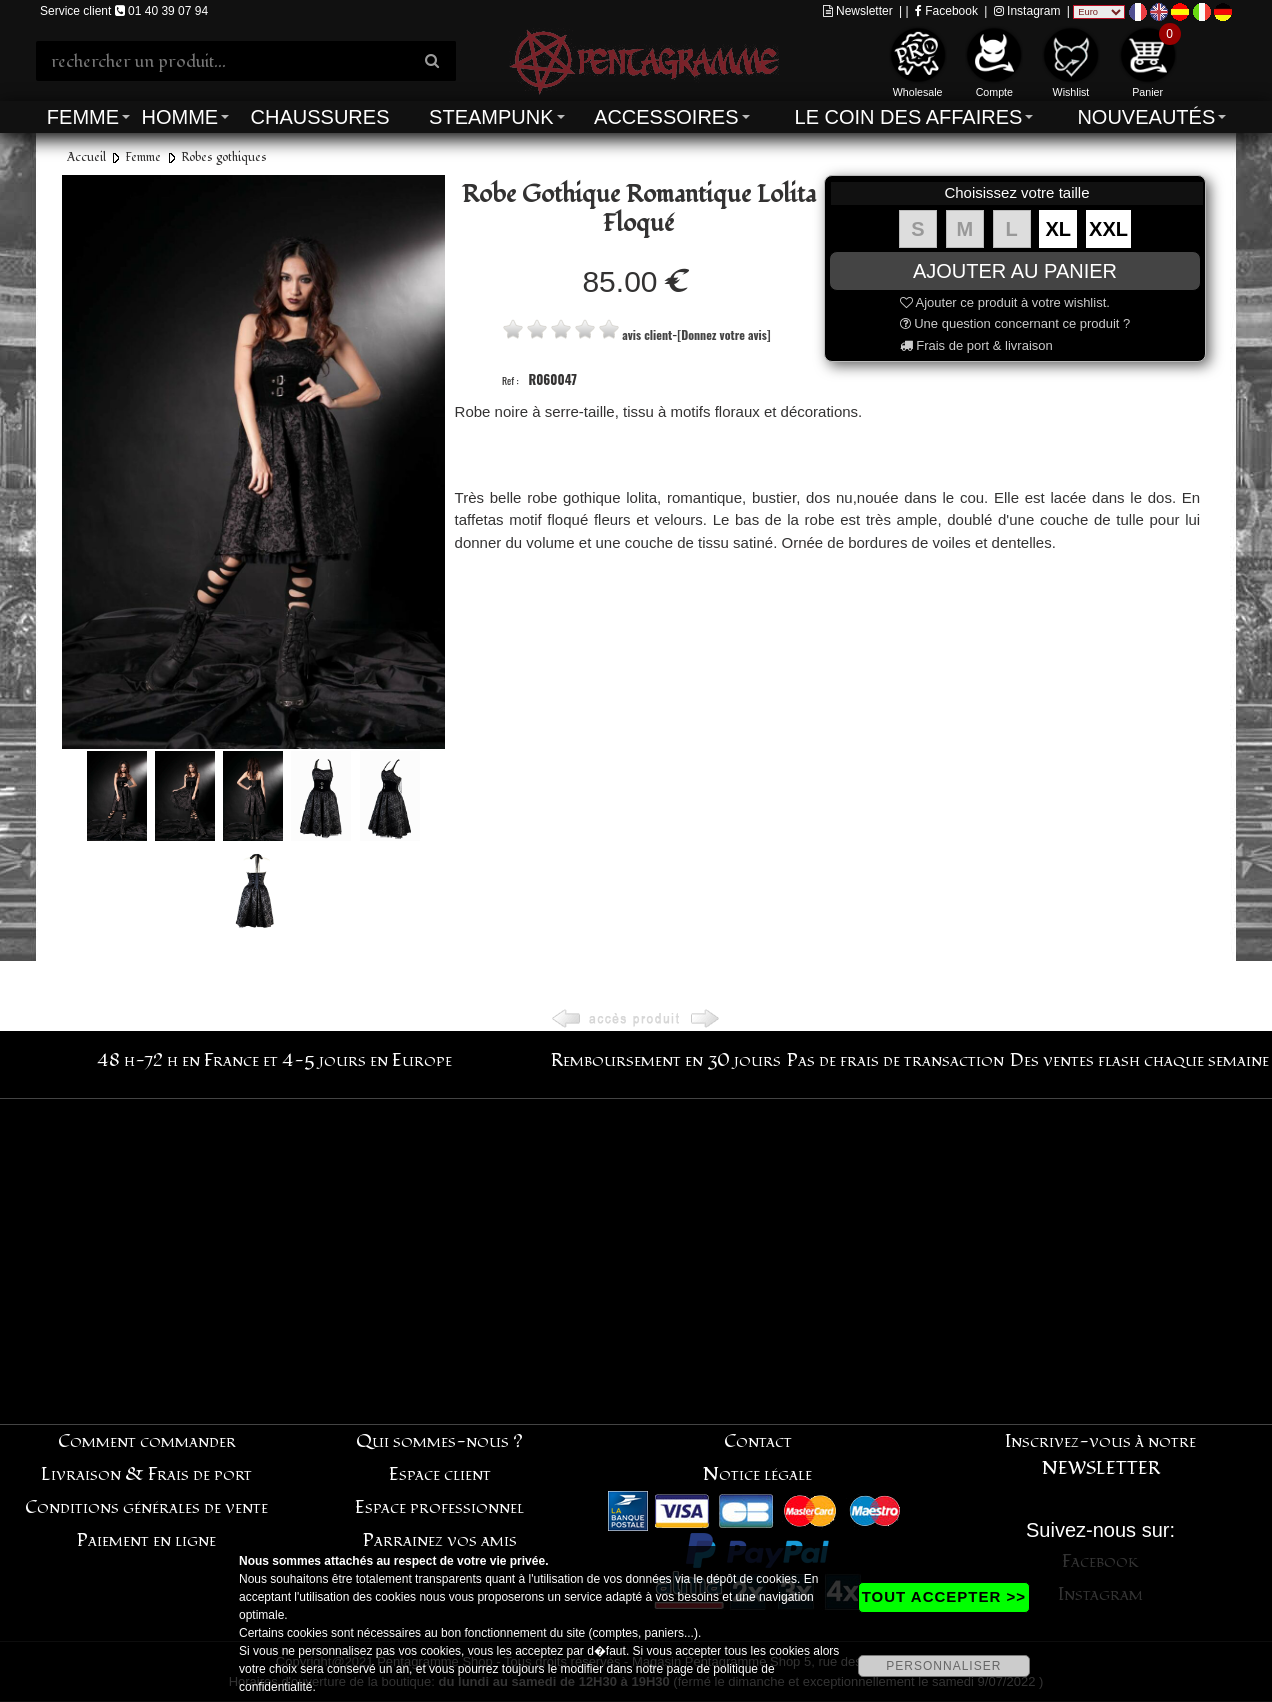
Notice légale (757, 1474)
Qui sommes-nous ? (439, 1441)
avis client (647, 334)
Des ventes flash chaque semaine (1139, 1060)
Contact (758, 1441)
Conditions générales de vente (146, 1507)
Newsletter (858, 11)
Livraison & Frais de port (146, 1474)
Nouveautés (1146, 117)
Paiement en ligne (146, 1540)
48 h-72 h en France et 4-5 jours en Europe (274, 1060)
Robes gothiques (224, 157)
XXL (1108, 229)
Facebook (946, 11)
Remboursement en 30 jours (666, 1060)
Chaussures (320, 117)
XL (1059, 229)
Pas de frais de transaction (895, 1060)
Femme (83, 117)
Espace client (440, 1474)
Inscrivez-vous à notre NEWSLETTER (1100, 1455)
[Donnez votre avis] (723, 334)
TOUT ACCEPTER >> (944, 1596)
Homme (179, 117)
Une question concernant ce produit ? (1015, 323)
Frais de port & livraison (976, 345)
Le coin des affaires (909, 117)
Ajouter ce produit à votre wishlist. (1005, 302)
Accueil (86, 157)
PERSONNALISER (943, 1666)
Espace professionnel (439, 1507)
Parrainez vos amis (440, 1540)
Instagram (1027, 11)
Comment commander (147, 1441)
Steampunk (491, 117)
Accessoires (666, 117)
